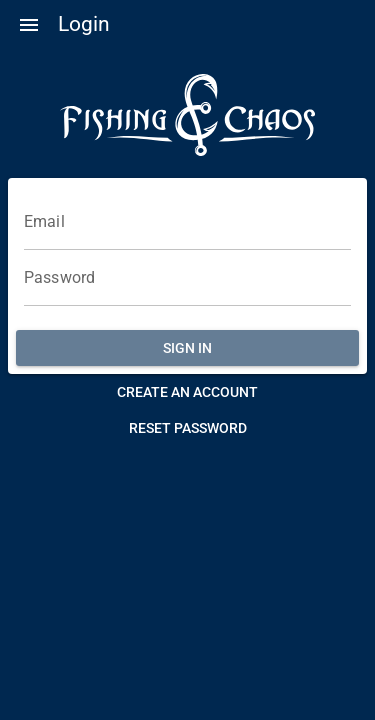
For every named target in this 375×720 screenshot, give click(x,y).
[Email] (187, 222)
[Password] (187, 278)
